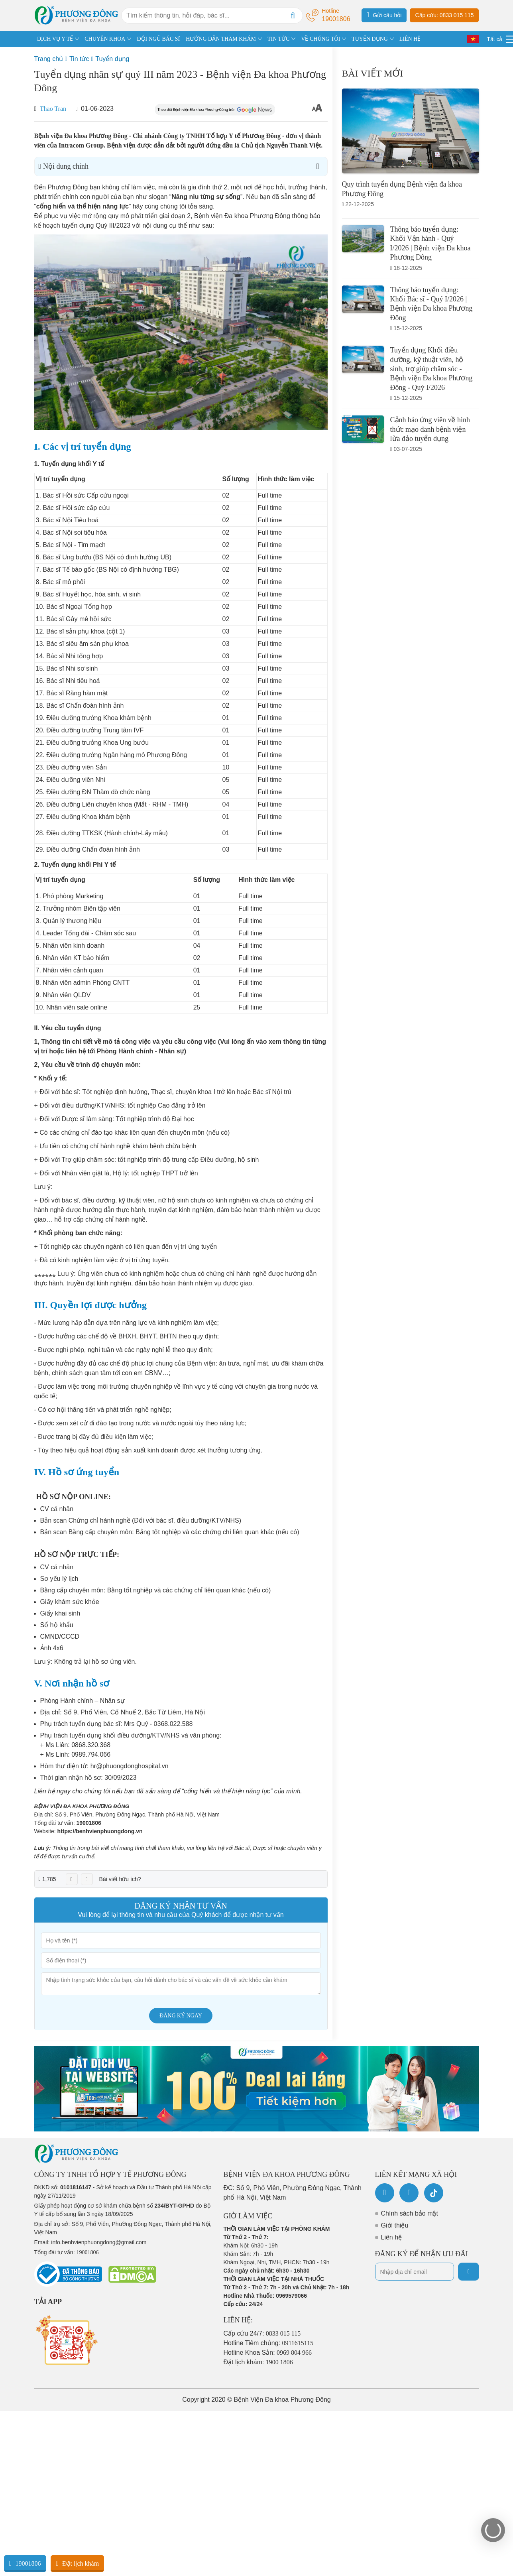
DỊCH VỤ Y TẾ (55, 39)
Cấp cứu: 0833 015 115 (444, 15)
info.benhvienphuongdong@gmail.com (98, 2242)
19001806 (88, 1823)
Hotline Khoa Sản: (268, 2352)
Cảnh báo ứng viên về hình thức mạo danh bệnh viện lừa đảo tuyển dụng (430, 429)
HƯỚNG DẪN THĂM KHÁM (221, 39)
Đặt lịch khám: (258, 2362)
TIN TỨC (278, 39)
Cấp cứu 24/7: (262, 2333)
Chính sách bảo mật (409, 2213)
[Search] (293, 16)
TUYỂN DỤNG (370, 39)
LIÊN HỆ (410, 39)
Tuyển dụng (112, 58)
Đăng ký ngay (180, 2016)
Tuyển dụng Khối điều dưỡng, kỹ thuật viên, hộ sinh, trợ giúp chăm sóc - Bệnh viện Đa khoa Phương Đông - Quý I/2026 (431, 369)
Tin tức (79, 58)
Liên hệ (391, 2237)
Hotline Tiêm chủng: (269, 2343)
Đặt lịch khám (77, 2563)
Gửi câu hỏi (384, 14)
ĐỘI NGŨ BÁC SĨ (158, 39)
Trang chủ (48, 58)
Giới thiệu (395, 2225)
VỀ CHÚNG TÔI (320, 39)
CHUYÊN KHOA (105, 39)
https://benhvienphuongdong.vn (100, 1831)
